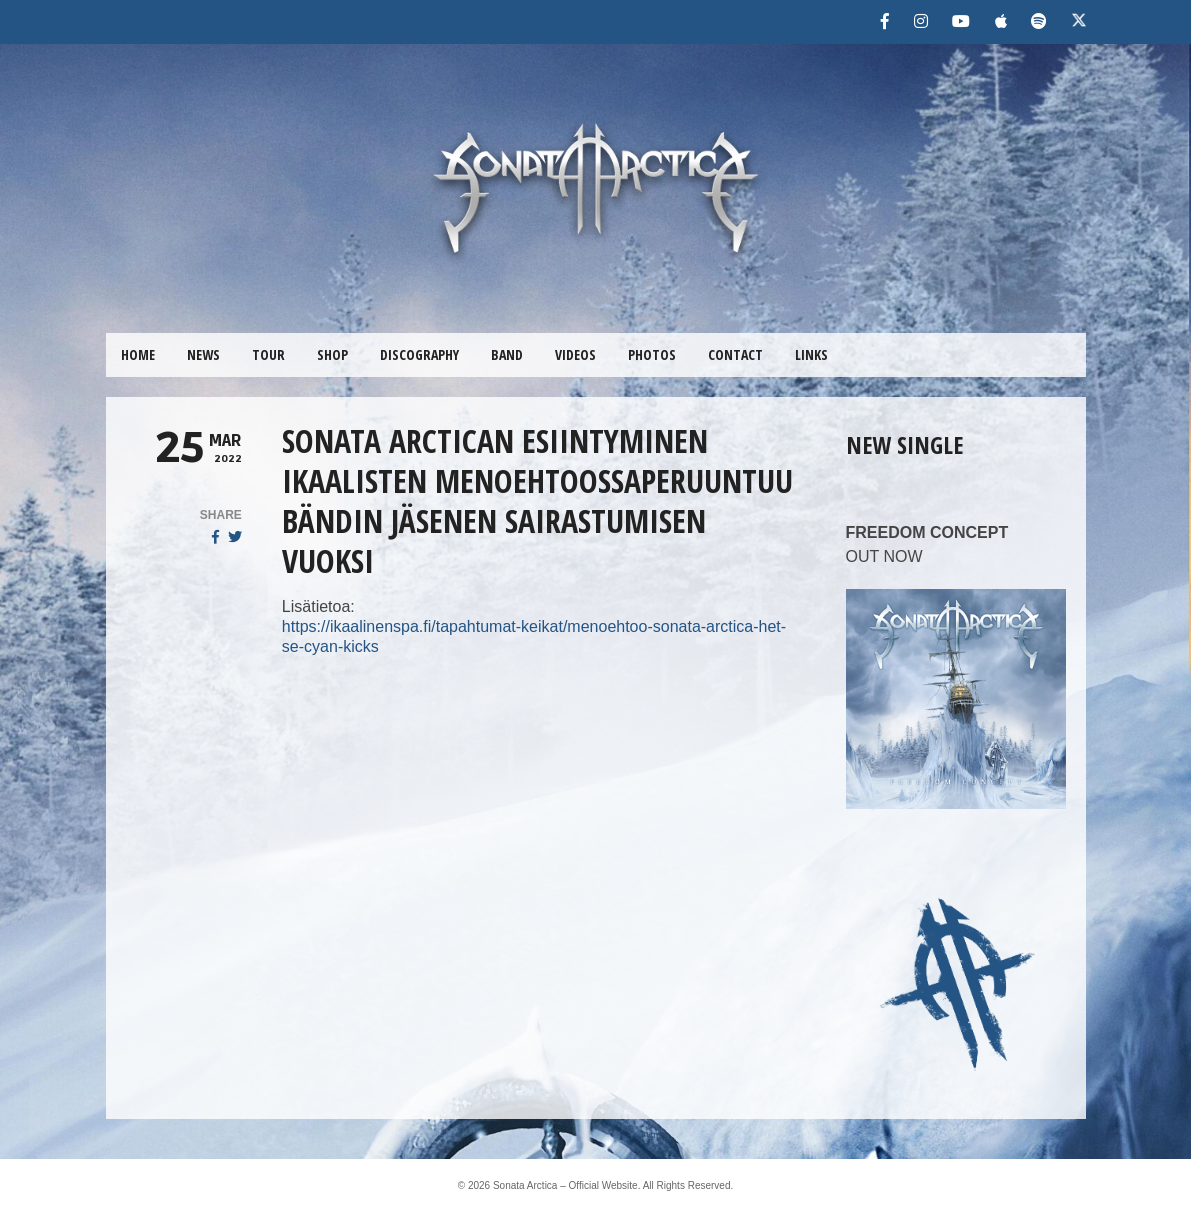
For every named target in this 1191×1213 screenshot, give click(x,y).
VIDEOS (575, 354)
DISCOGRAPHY (419, 354)
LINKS (811, 354)
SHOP (332, 354)
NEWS (203, 354)
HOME (138, 354)
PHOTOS (652, 354)
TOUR (268, 354)
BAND (507, 354)
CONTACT (735, 354)
